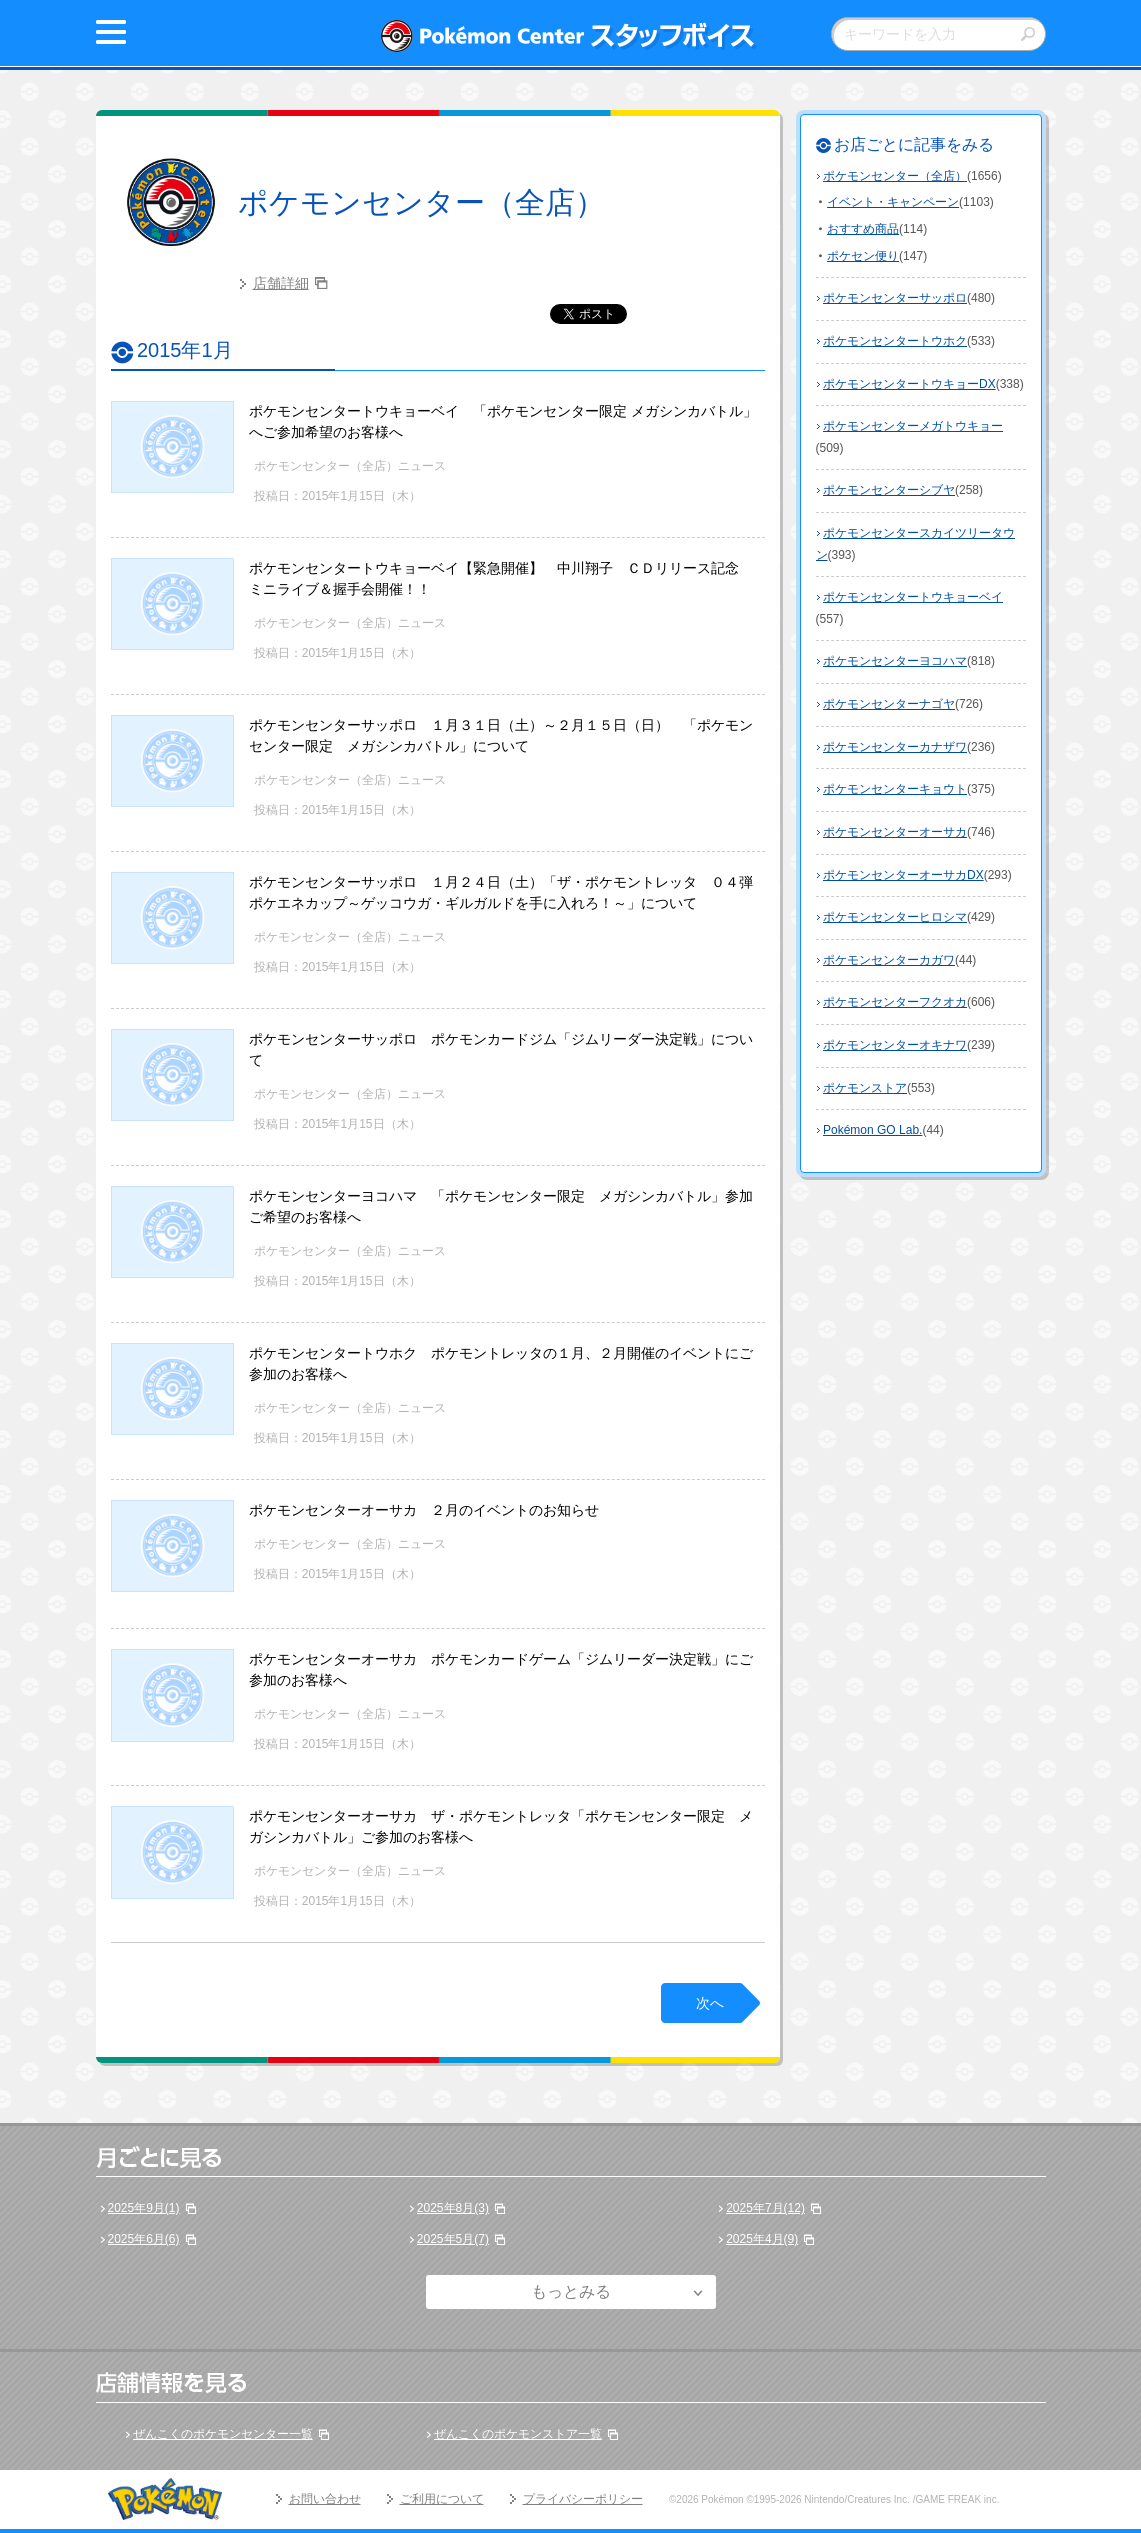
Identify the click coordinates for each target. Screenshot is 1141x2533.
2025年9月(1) (144, 2208)
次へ (710, 2003)
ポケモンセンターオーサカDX (903, 875)
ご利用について (442, 2499)
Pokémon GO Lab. (872, 1130)
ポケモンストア (865, 1088)
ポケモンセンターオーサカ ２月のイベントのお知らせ (424, 1510)
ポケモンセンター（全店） (421, 202)
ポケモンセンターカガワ (889, 960)
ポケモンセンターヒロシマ (895, 917)
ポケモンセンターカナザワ (895, 747)
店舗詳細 (281, 283)
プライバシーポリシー (583, 2499)
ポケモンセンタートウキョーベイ (913, 597)
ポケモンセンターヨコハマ (895, 661)
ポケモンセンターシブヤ (889, 490)
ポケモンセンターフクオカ (895, 1002)
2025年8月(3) (453, 2208)
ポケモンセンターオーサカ (895, 832)
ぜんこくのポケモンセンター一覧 (223, 2434)
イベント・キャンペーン (893, 202)
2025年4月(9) (762, 2239)
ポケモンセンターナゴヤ (889, 704)
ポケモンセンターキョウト (895, 789)
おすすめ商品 (863, 229)
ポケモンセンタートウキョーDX (909, 384)
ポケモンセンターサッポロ (895, 298)
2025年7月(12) (765, 2208)
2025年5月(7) (453, 2239)
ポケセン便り (863, 256)
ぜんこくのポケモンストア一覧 (518, 2434)
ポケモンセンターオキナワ (895, 1045)
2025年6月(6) (144, 2239)
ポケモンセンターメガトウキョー (913, 426)
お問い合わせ (325, 2499)
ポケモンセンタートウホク (895, 341)
